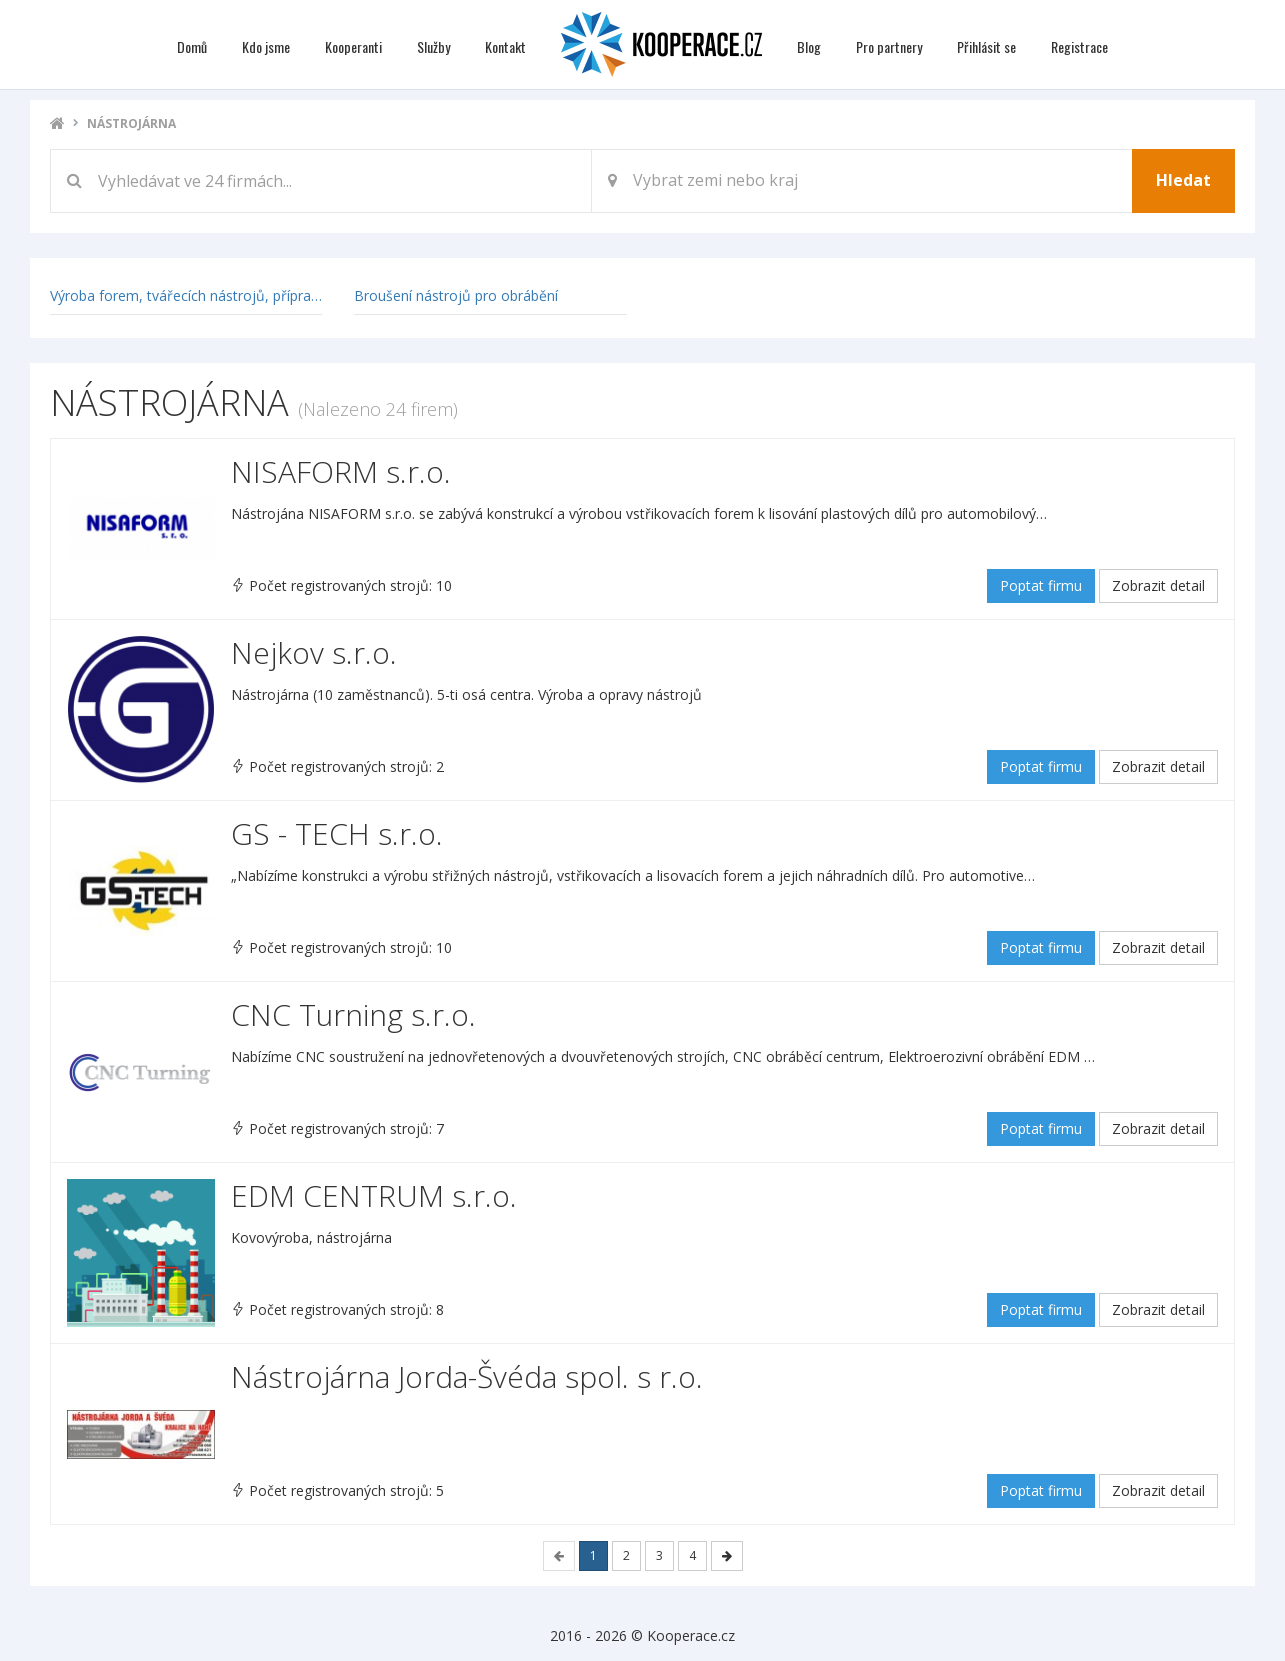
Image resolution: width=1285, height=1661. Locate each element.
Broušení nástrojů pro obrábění (456, 295)
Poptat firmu (1041, 585)
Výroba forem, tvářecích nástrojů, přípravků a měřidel (224, 295)
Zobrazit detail (1158, 585)
